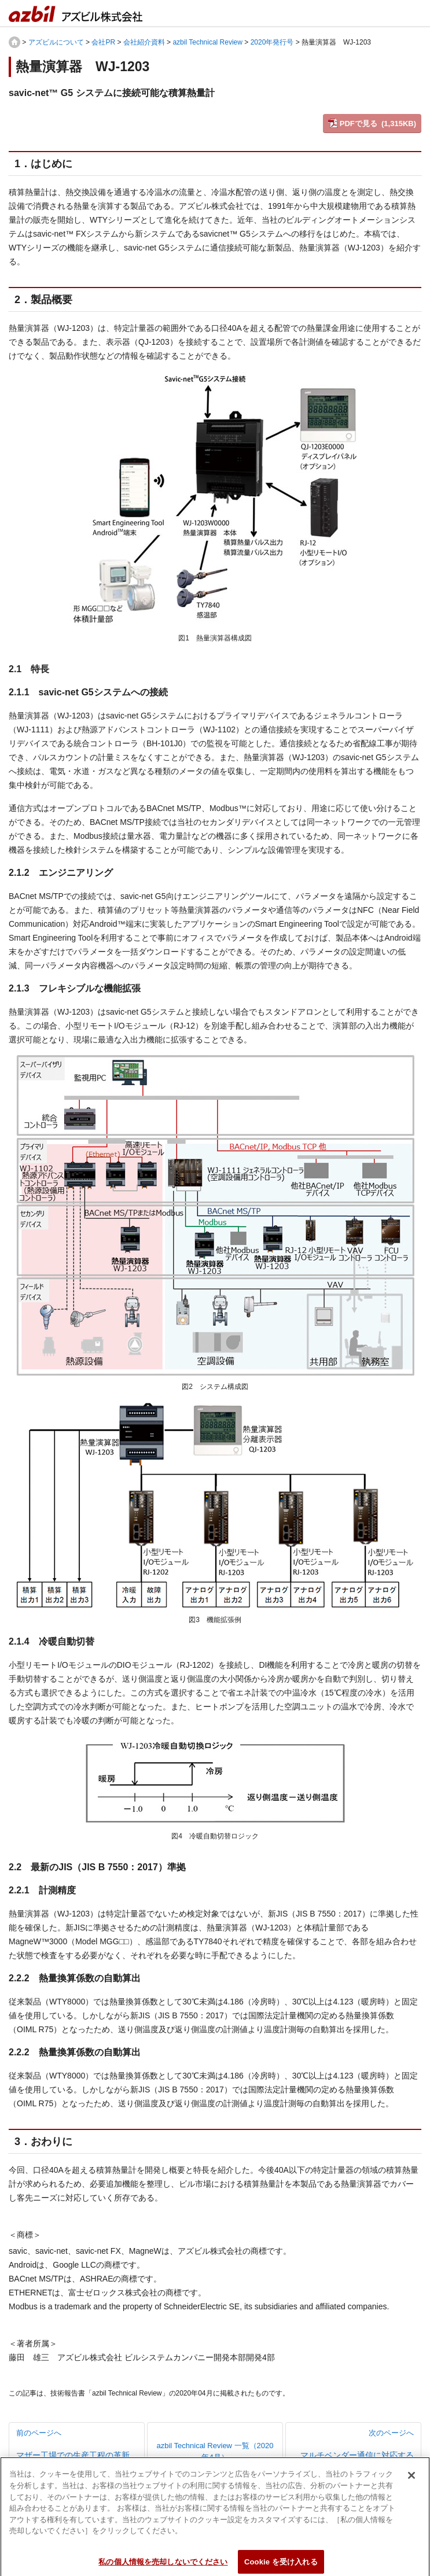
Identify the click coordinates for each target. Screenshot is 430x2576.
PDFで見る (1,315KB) (378, 123)
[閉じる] (411, 2481)
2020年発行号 (272, 42)
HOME (14, 42)
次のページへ (353, 2452)
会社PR (103, 42)
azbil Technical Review (207, 42)
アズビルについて (56, 42)
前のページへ (76, 2445)
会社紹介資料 (144, 42)
